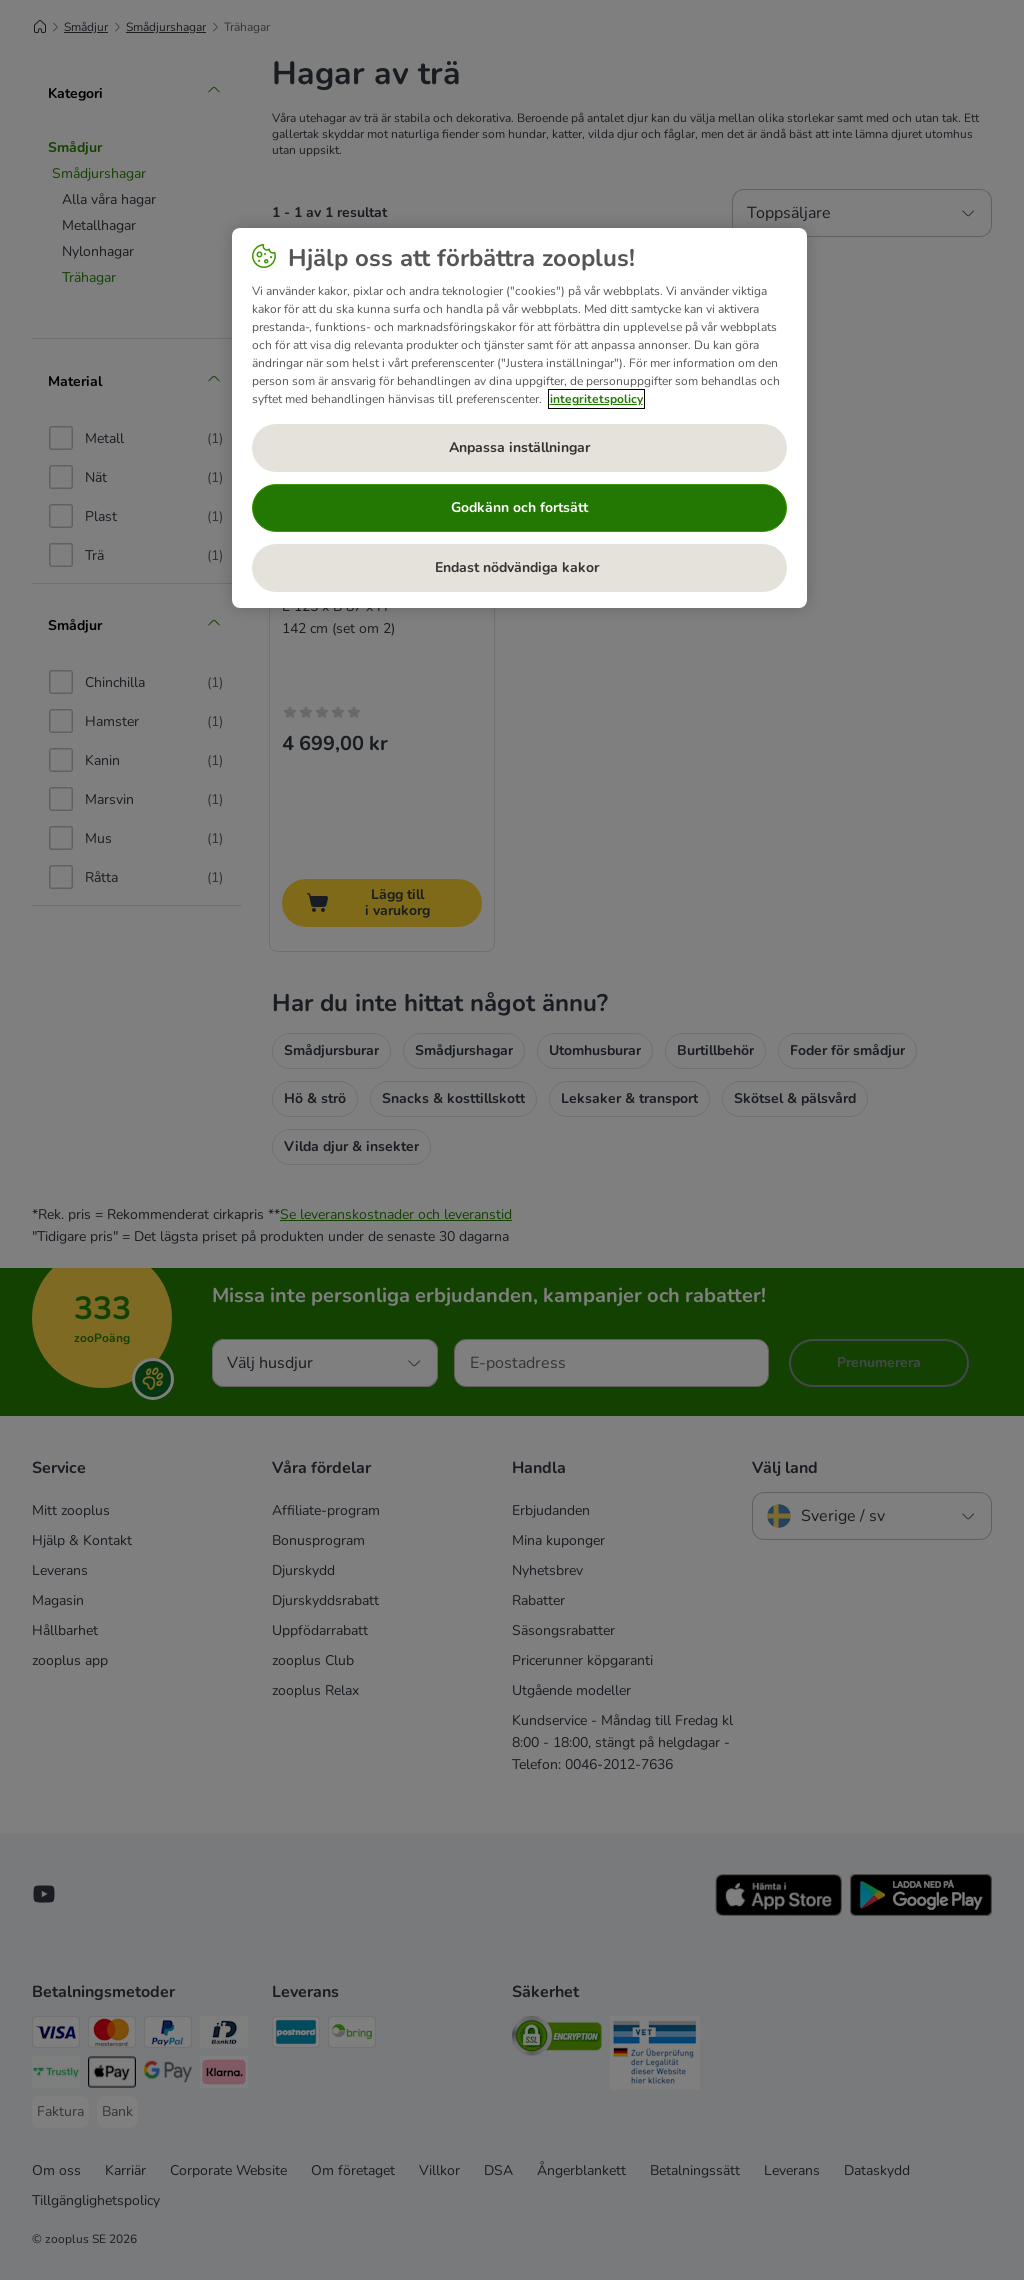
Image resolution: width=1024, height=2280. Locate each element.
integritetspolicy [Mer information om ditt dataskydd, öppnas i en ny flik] (596, 399)
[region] (519, 418)
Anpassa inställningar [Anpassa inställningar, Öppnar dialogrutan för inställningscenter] (519, 447)
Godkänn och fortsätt (519, 507)
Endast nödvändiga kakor (519, 567)
